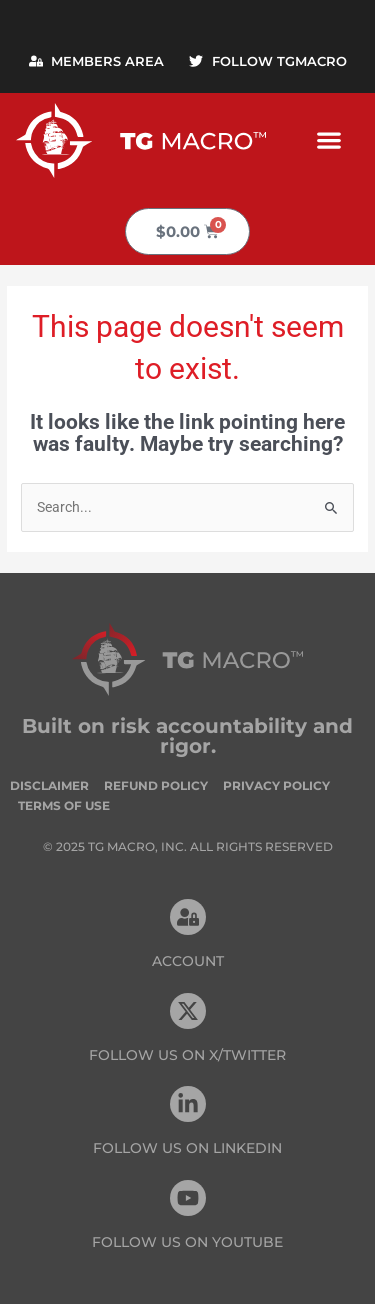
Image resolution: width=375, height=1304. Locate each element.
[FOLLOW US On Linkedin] (188, 1104)
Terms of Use (64, 805)
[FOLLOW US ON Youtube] (188, 1198)
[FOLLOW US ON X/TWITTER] (188, 1011)
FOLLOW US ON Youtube (187, 1242)
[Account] (188, 917)
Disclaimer (49, 785)
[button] (328, 140)
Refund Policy (156, 785)
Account (188, 961)
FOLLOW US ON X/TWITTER (187, 1055)
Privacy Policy (276, 785)
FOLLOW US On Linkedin (187, 1148)
